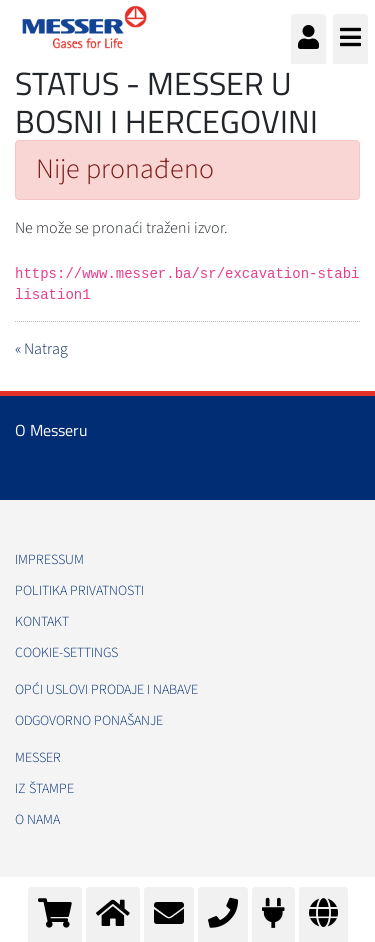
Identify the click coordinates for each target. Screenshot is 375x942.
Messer (38, 758)
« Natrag (41, 349)
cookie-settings (66, 653)
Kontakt (42, 622)
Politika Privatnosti (79, 591)
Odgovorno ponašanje (89, 721)
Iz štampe (44, 789)
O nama (37, 820)
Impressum (49, 560)
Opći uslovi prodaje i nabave (106, 690)
